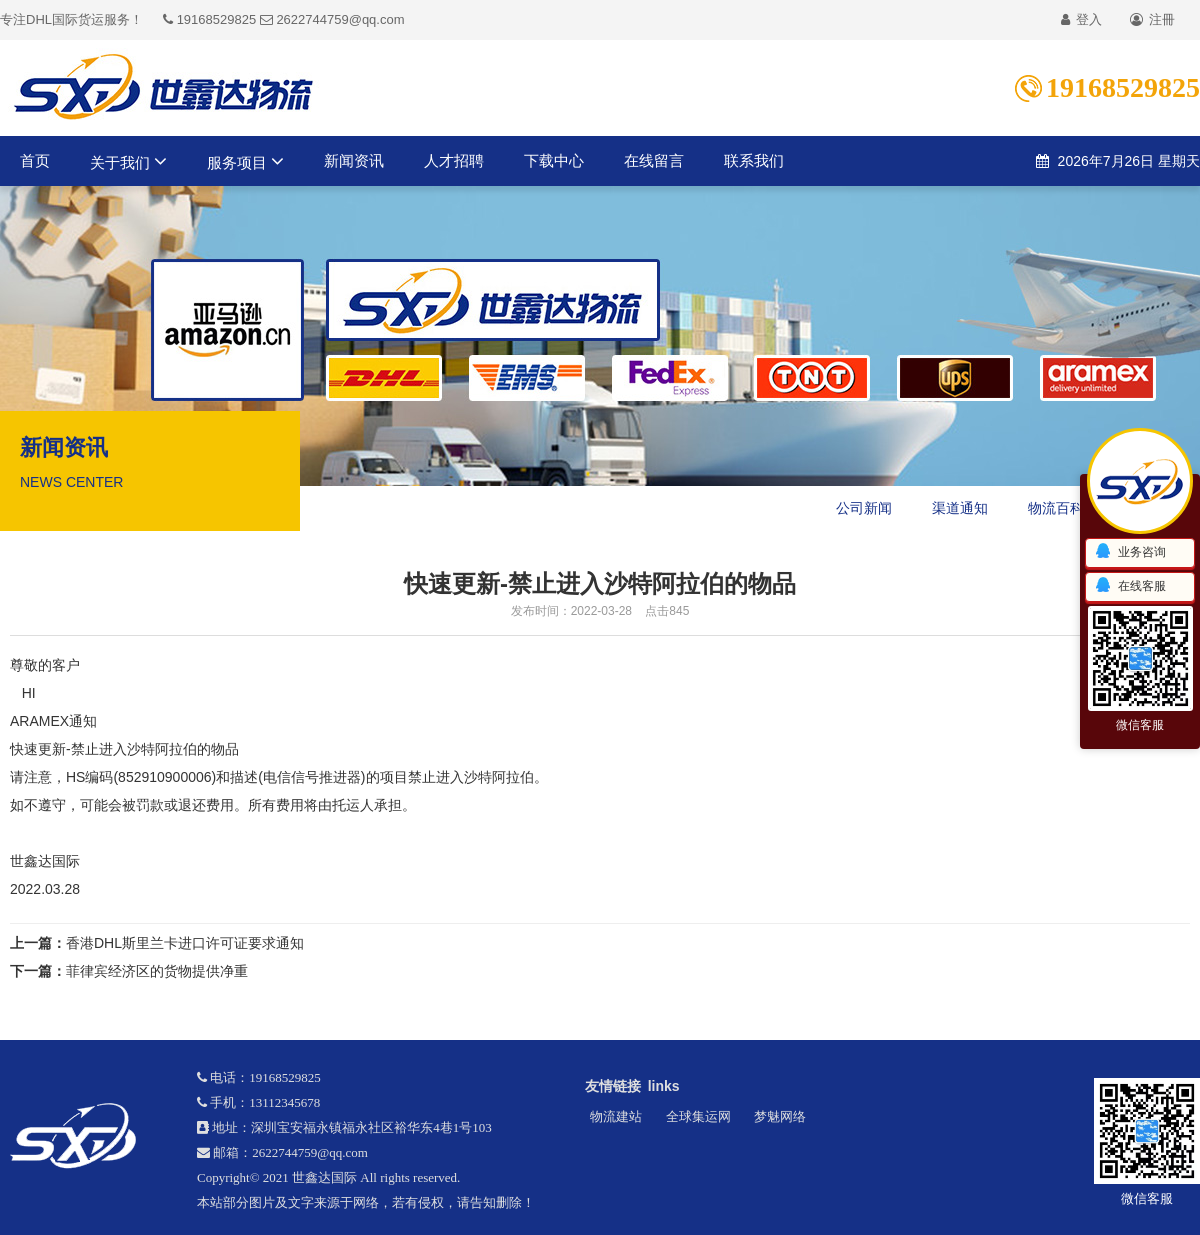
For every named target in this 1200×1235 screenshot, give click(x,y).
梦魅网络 (780, 1116)
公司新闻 (864, 508)
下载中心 (554, 160)
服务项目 (245, 161)
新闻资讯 (354, 160)
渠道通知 (960, 508)
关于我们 (128, 161)
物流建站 (616, 1116)
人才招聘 (454, 160)
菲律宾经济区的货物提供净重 (157, 971)
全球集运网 (698, 1116)
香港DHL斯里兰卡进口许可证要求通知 (185, 943)
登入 (1081, 19)
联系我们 (754, 160)
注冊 (1152, 19)
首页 (35, 160)
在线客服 (1130, 586)
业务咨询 (1130, 552)
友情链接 (613, 1086)
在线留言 (654, 160)
